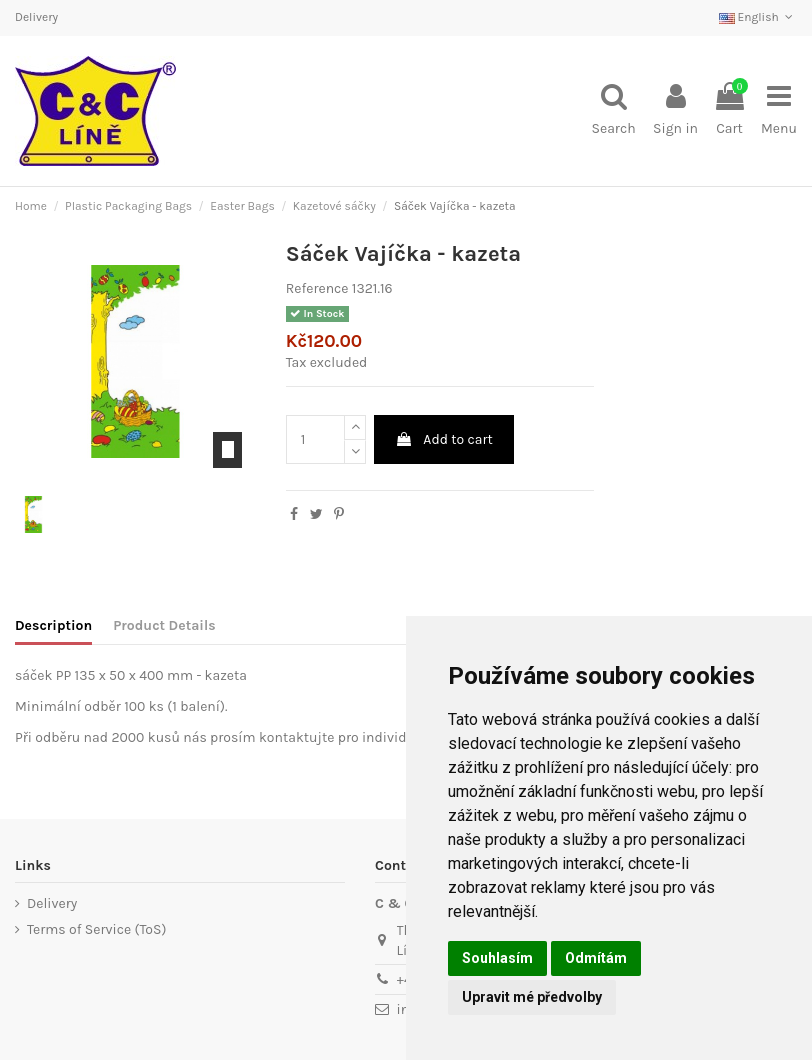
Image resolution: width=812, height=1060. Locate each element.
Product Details (164, 625)
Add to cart (444, 439)
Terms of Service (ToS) (96, 929)
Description (53, 625)
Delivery (36, 17)
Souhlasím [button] (497, 958)
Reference (317, 288)
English (758, 17)
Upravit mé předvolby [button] (532, 997)
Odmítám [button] (596, 958)
